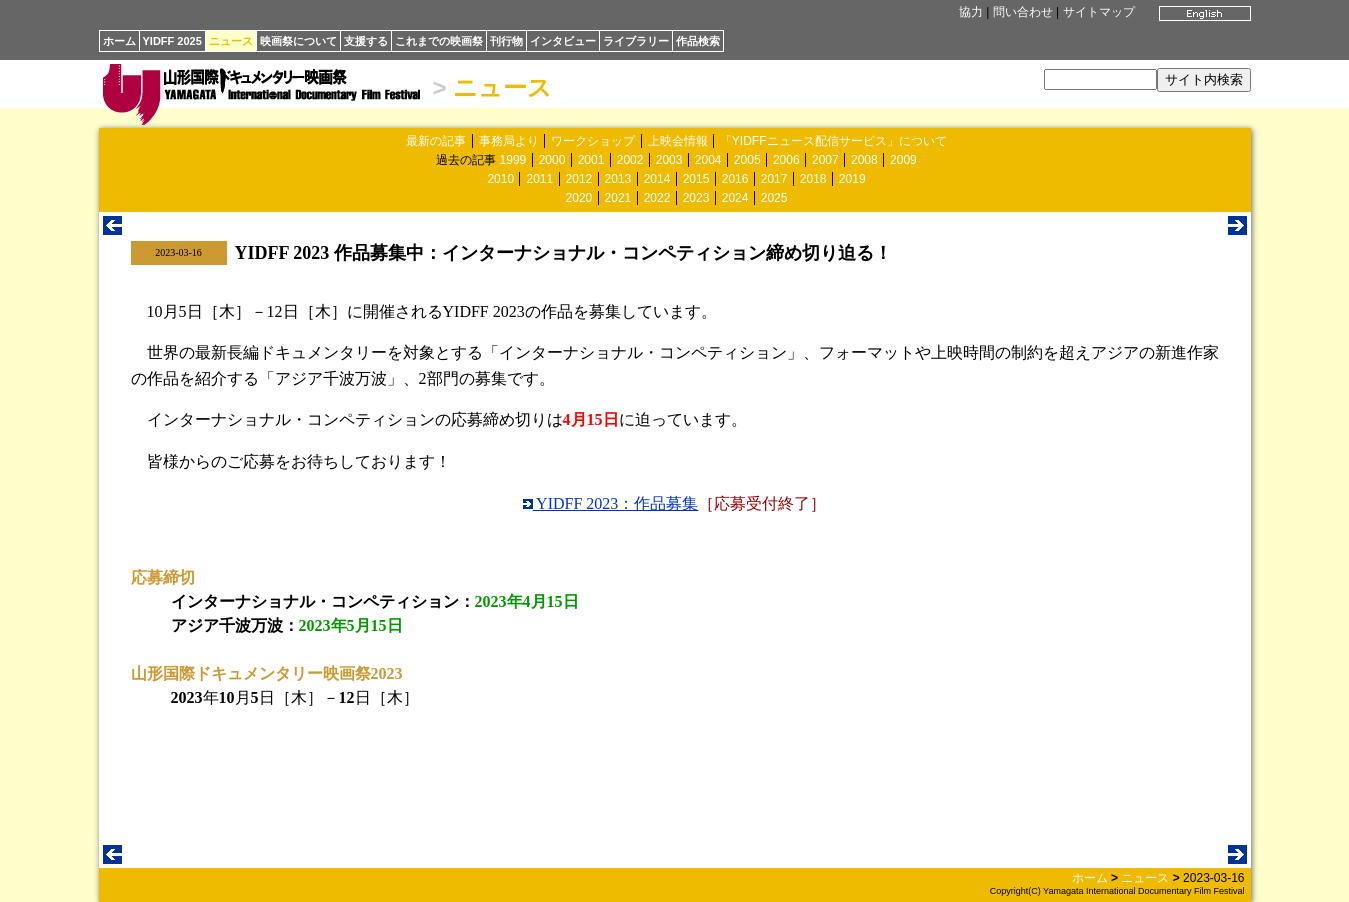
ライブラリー (636, 41)
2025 (774, 198)
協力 (971, 12)
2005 (747, 160)
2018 (813, 179)
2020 (579, 198)
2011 (539, 179)
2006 (786, 160)
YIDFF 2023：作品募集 (611, 503)
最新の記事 (436, 141)
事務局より (509, 141)
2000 (552, 160)
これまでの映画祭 (439, 41)
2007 (825, 160)
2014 (657, 179)
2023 (696, 198)
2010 (500, 179)
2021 (618, 198)
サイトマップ (1099, 12)
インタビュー (563, 41)
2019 (852, 179)
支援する (366, 41)
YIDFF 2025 (172, 41)
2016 (735, 179)
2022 (657, 198)
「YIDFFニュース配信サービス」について (833, 141)
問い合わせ (1023, 12)
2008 (864, 160)
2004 (708, 160)
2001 (591, 160)
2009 (903, 160)
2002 (630, 160)
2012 (579, 179)
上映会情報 (678, 141)
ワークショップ (593, 141)
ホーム (119, 41)
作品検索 (698, 41)
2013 (618, 179)
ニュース (231, 41)
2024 (735, 198)
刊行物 (506, 41)
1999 (513, 160)
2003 (669, 160)
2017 (774, 179)
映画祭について (298, 41)
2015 (696, 179)
